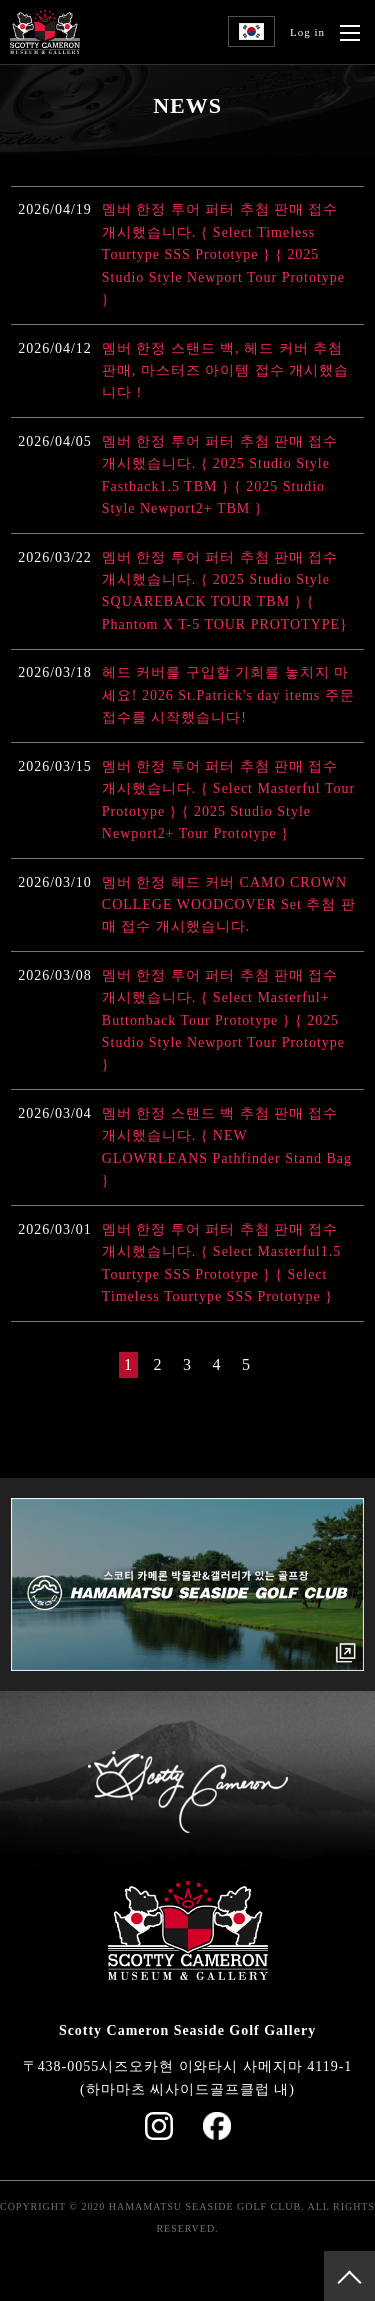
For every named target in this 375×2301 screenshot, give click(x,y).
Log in (307, 32)
